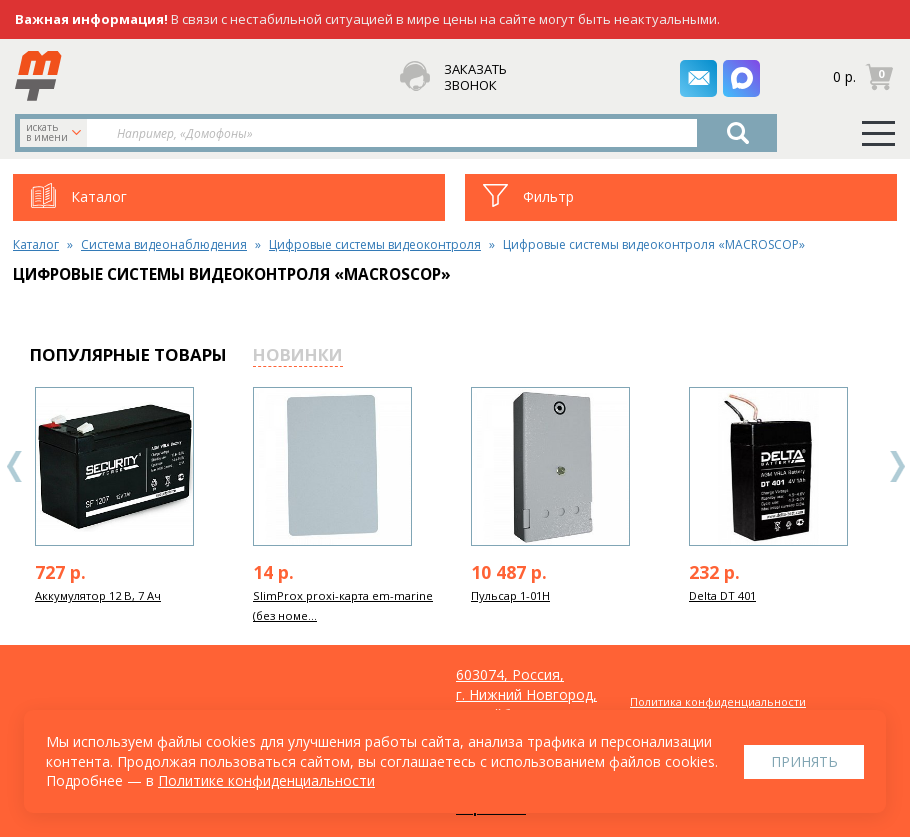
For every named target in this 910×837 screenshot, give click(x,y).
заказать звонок (475, 77)
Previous (15, 466)
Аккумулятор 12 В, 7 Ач (98, 595)
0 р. (844, 75)
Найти (738, 133)
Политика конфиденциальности (718, 701)
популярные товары (128, 354)
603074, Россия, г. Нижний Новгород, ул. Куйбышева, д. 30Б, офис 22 (526, 704)
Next (897, 466)
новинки (298, 354)
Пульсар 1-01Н (510, 595)
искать (55, 132)
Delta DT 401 (722, 595)
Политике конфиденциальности (266, 780)
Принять (804, 761)
